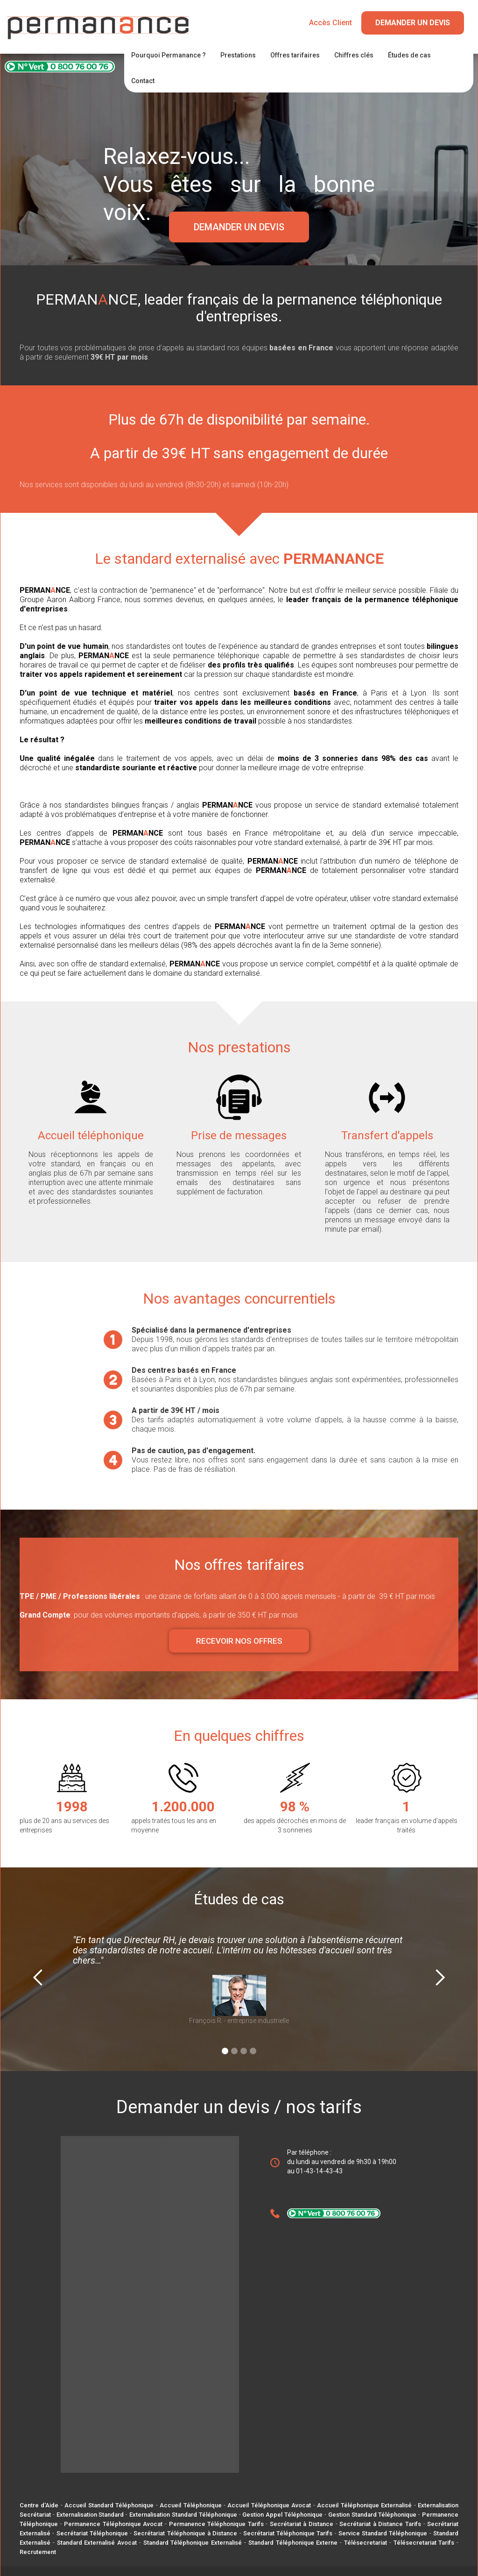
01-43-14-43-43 (319, 2171)
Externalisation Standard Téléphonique (183, 2514)
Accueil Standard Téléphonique (109, 2505)
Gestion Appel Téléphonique (282, 2514)
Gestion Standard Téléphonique (372, 2514)
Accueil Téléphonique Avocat (269, 2505)
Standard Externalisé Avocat (97, 2542)
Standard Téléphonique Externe (293, 2542)
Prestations (238, 55)
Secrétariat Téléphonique (92, 2533)
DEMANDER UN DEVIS (239, 227)
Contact (143, 81)
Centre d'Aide (39, 2505)
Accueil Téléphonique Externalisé (364, 2505)
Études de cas (409, 55)
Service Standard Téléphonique (383, 2533)
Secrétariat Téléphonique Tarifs (288, 2533)
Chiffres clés (353, 55)
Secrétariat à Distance (301, 2523)
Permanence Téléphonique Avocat (113, 2523)
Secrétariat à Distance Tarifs (380, 2523)
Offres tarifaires (295, 55)
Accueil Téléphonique (190, 2505)
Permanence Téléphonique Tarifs (216, 2523)
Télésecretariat (365, 2542)
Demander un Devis (412, 22)
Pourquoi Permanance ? (168, 55)
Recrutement (38, 2551)
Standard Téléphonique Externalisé (192, 2542)
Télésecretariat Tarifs (424, 2542)
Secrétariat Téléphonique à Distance (185, 2533)
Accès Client (330, 22)
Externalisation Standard (90, 2514)
